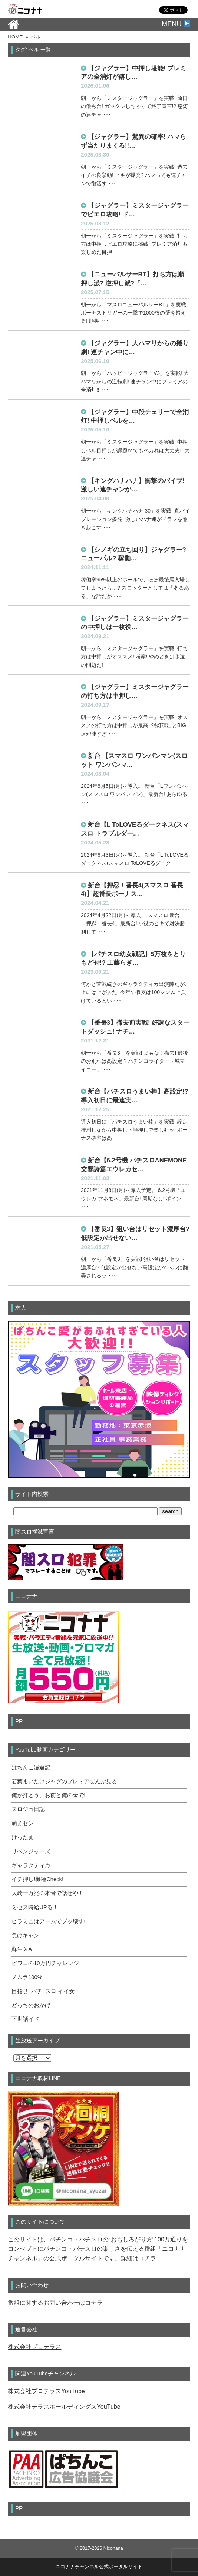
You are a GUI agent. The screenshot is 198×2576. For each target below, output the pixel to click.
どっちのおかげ (30, 2005)
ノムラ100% (26, 1977)
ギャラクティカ (30, 1865)
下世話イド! (26, 2019)
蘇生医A (21, 1949)
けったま (22, 1837)
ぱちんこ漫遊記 (30, 1767)
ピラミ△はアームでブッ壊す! (48, 1921)
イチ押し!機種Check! (37, 1879)
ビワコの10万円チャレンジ (45, 1963)
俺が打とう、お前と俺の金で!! (49, 1795)
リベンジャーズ (30, 1851)
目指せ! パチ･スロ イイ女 (43, 1991)
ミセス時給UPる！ (34, 1907)
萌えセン (22, 1823)
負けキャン (25, 1935)
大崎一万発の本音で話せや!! (46, 1893)
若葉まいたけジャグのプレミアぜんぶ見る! (65, 1781)
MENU (176, 24)
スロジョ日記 (28, 1809)
